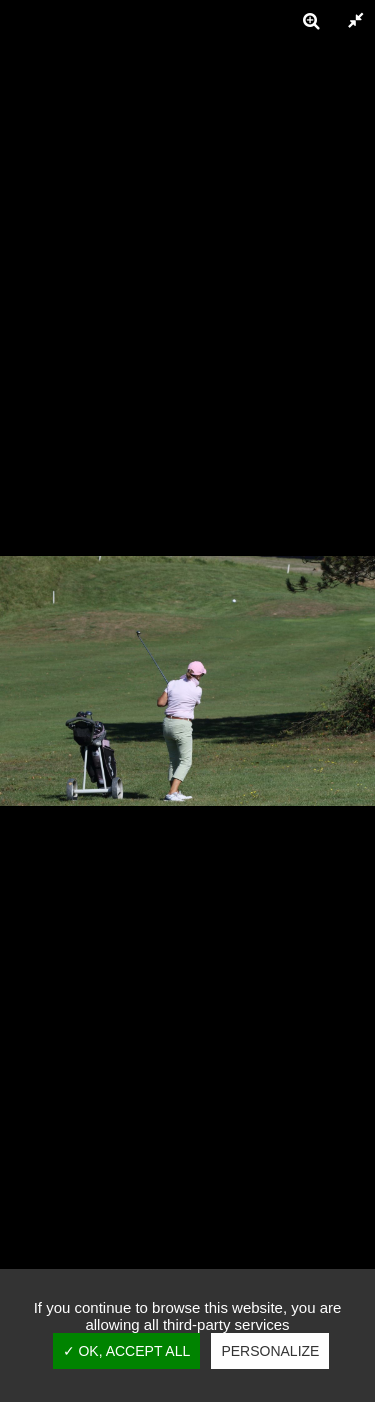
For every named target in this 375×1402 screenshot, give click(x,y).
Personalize (270, 1351)
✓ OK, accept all (127, 1351)
